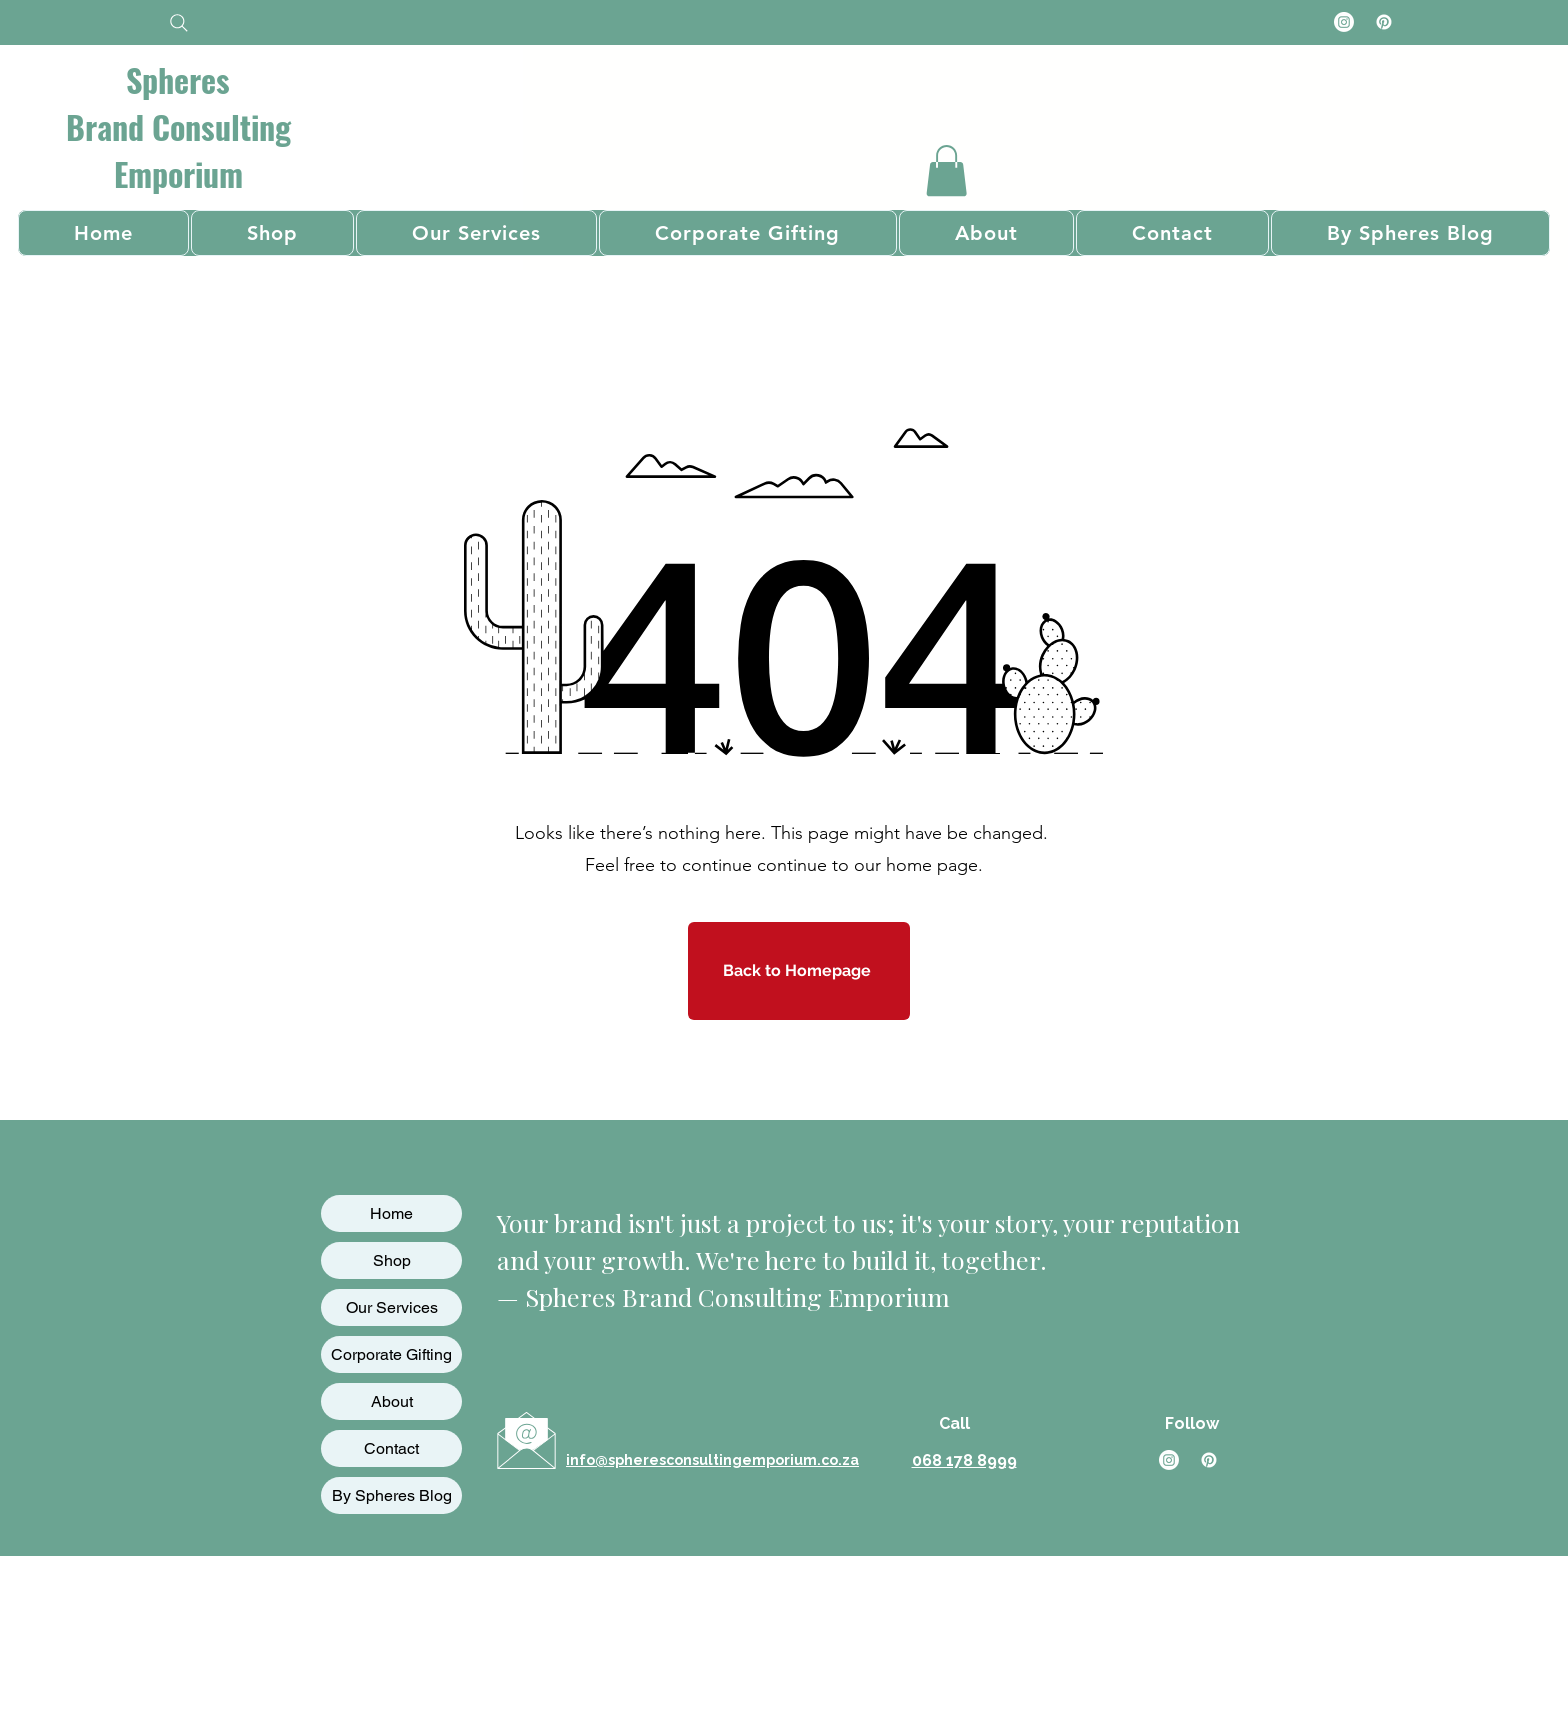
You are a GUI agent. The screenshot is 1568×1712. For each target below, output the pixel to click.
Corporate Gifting (391, 1354)
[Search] (178, 22)
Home (391, 1213)
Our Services (392, 1307)
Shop (392, 1260)
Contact (391, 1448)
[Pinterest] (1384, 22)
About (392, 1401)
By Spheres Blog (392, 1495)
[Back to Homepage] (799, 971)
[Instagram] (1344, 22)
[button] (946, 170)
